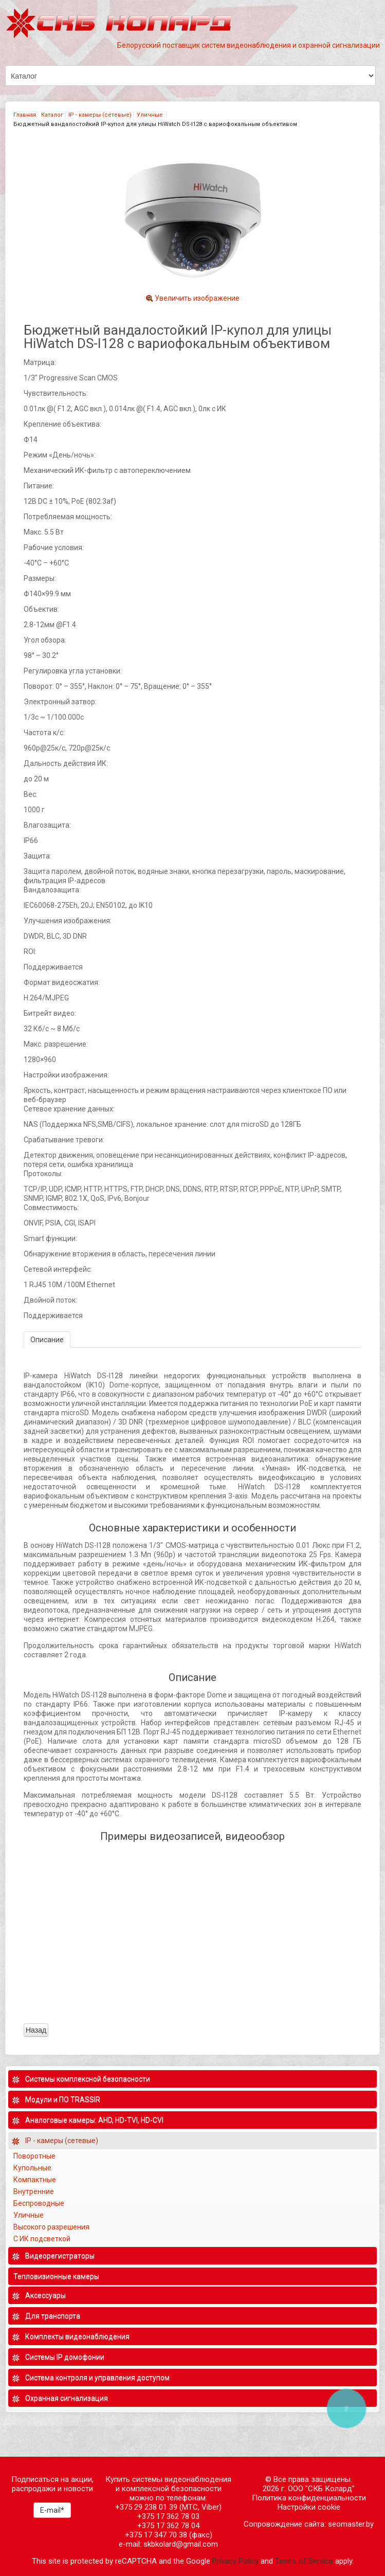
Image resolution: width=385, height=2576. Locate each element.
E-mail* (52, 2510)
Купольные (32, 2168)
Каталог (52, 115)
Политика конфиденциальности (309, 2497)
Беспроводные (38, 2203)
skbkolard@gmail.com (180, 2544)
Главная (24, 115)
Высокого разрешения (52, 2227)
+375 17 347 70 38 (156, 2535)
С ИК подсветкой (42, 2239)
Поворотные (34, 2156)
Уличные (150, 115)
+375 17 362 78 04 (168, 2525)
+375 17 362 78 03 (168, 2516)
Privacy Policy (235, 2561)
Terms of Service (304, 2561)
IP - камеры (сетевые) (100, 115)
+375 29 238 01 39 (146, 2507)
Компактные (34, 2180)
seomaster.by (351, 2524)
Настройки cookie (309, 2507)
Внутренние (33, 2191)
